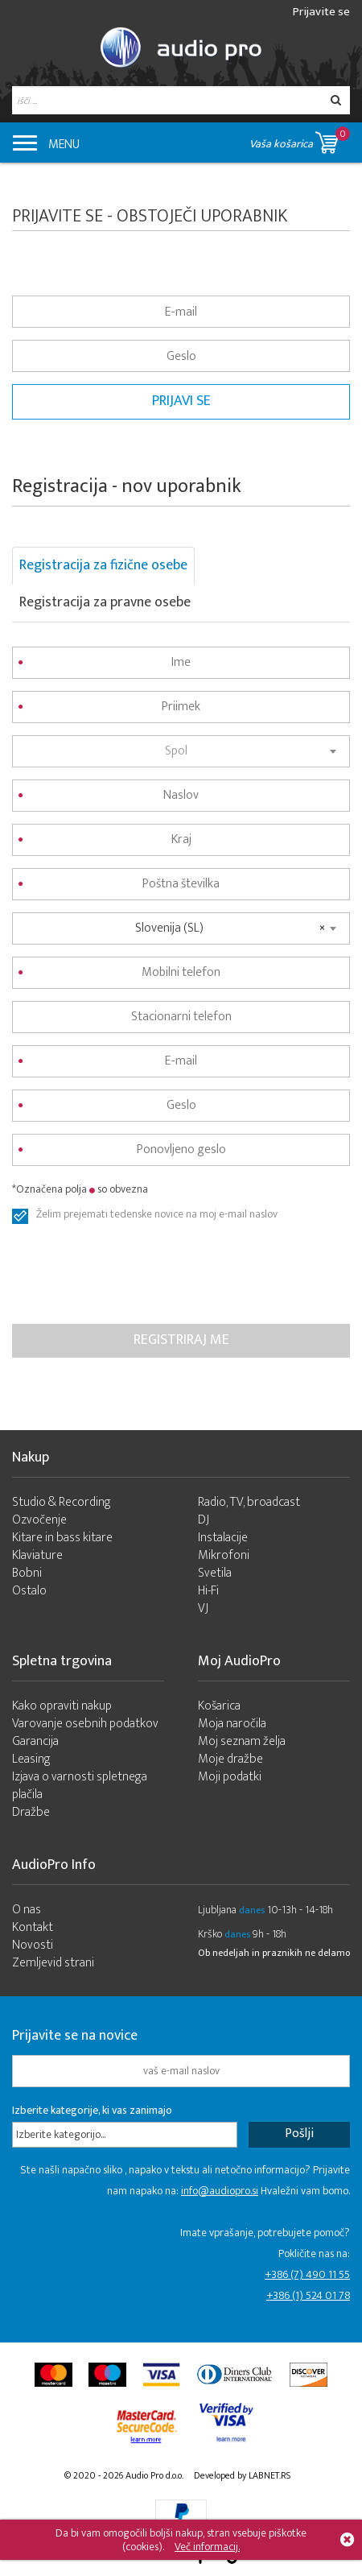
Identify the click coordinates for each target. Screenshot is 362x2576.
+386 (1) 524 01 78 (308, 2295)
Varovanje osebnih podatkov (85, 1724)
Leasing (31, 1759)
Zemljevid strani (53, 1963)
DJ (203, 1520)
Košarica (219, 1706)
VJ (203, 1608)
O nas (26, 1910)
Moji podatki (229, 1777)
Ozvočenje (39, 1520)
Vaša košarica (299, 140)
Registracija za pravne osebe (105, 602)
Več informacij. (207, 2546)
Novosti (32, 1945)
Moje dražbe (230, 1759)
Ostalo (29, 1591)
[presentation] (134, 1276)
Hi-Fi (208, 1591)
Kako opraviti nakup (62, 1706)
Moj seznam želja (242, 1741)
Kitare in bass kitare (62, 1537)
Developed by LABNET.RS (242, 2475)
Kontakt (32, 1927)
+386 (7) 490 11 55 (307, 2274)
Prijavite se (321, 12)
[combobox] (181, 751)
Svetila (215, 1573)
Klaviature (37, 1555)
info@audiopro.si (219, 2190)
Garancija (35, 1741)
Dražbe (31, 1812)
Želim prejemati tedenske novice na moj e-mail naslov (157, 1216)
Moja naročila (232, 1724)
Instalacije (223, 1537)
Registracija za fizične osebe (103, 565)
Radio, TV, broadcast (249, 1502)
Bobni (27, 1573)
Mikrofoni (223, 1555)
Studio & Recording (61, 1502)
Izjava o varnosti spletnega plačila (79, 1785)
